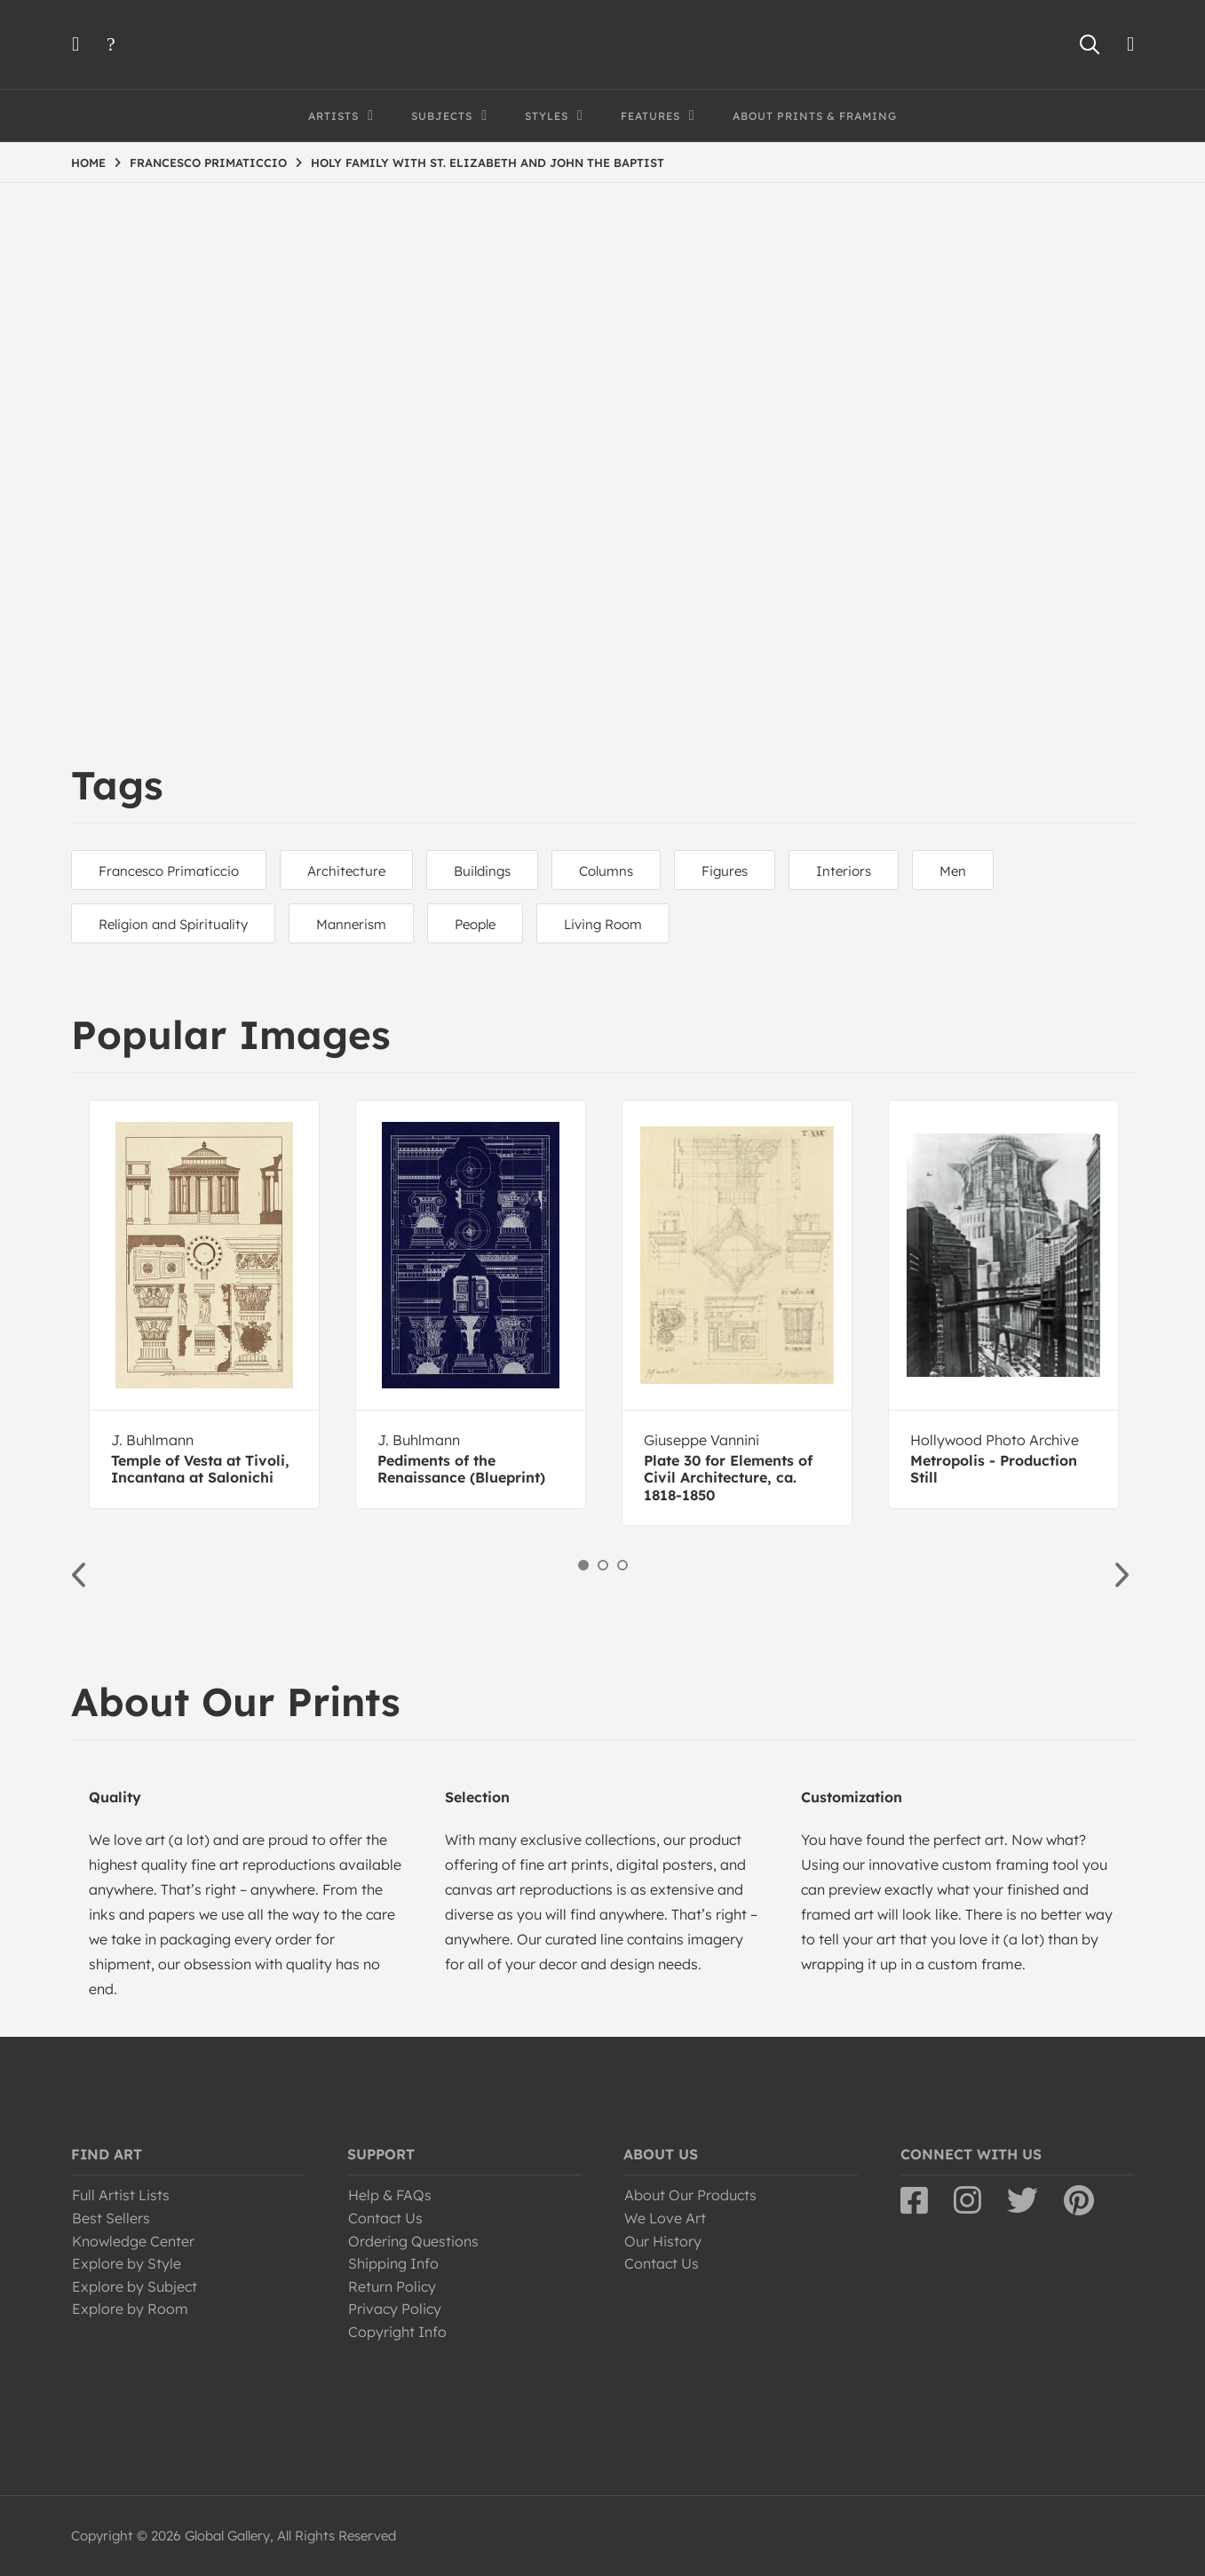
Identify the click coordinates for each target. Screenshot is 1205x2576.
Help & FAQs (390, 2195)
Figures (725, 871)
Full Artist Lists (121, 2195)
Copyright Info (397, 2332)
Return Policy (392, 2286)
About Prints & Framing (815, 116)
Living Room (603, 924)
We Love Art (665, 2218)
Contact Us (385, 2218)
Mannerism (351, 924)
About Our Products (690, 2195)
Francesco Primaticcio (169, 871)
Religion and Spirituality (173, 924)
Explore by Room (130, 2309)
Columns (606, 871)
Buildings (482, 871)
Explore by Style (126, 2263)
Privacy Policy (394, 2309)
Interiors (843, 871)
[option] (204, 1304)
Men (952, 871)
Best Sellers (111, 2218)
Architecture (346, 871)
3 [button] (622, 1565)
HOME (88, 162)
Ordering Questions (413, 2241)
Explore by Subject (134, 2286)
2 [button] (603, 1565)
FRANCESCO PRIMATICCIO (208, 162)
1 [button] (583, 1565)
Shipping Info (393, 2263)
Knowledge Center (133, 2241)
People (475, 924)
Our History (663, 2241)
